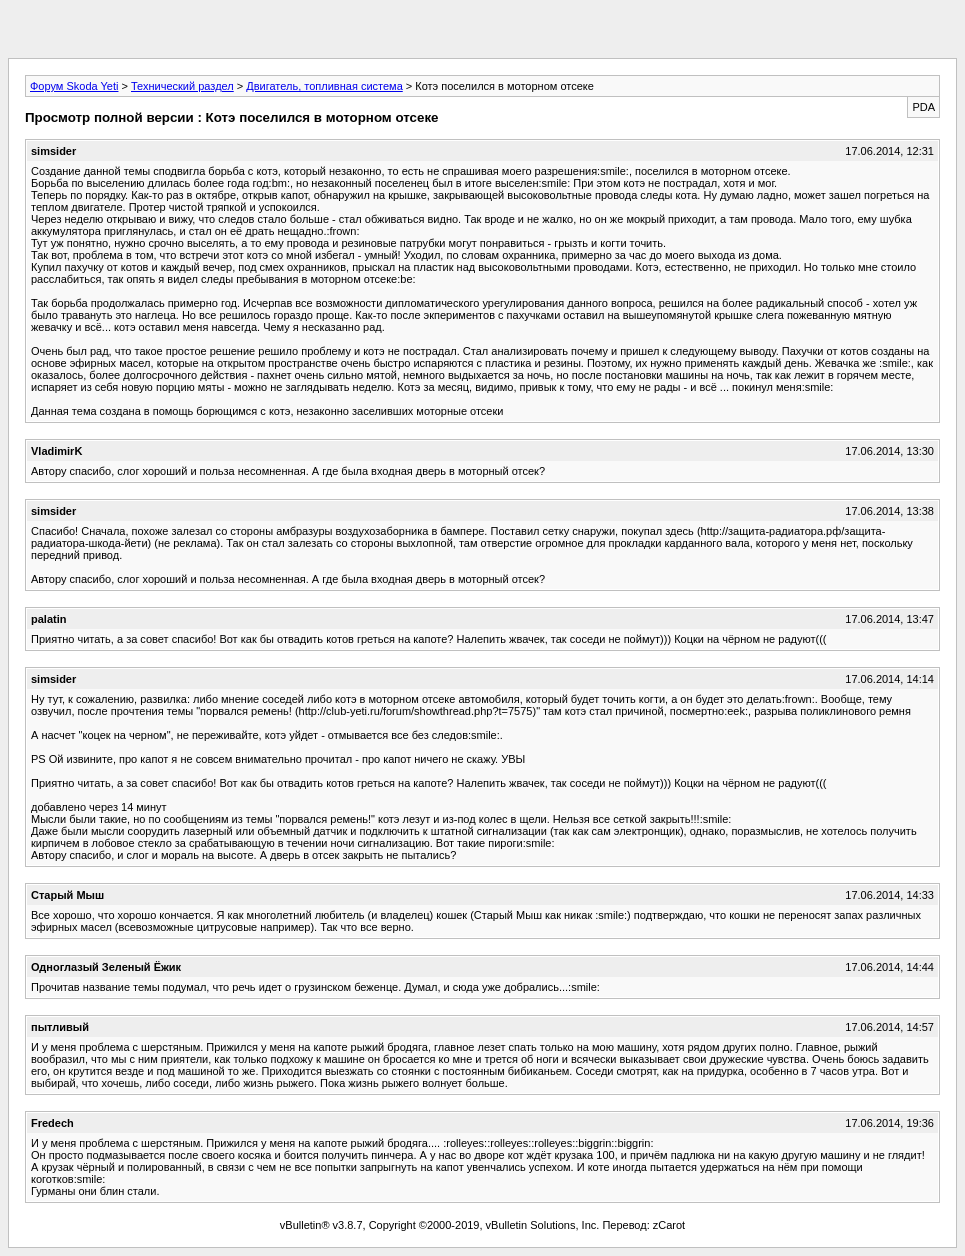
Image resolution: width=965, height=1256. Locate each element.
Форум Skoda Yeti (74, 86)
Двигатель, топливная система (324, 86)
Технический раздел (182, 86)
